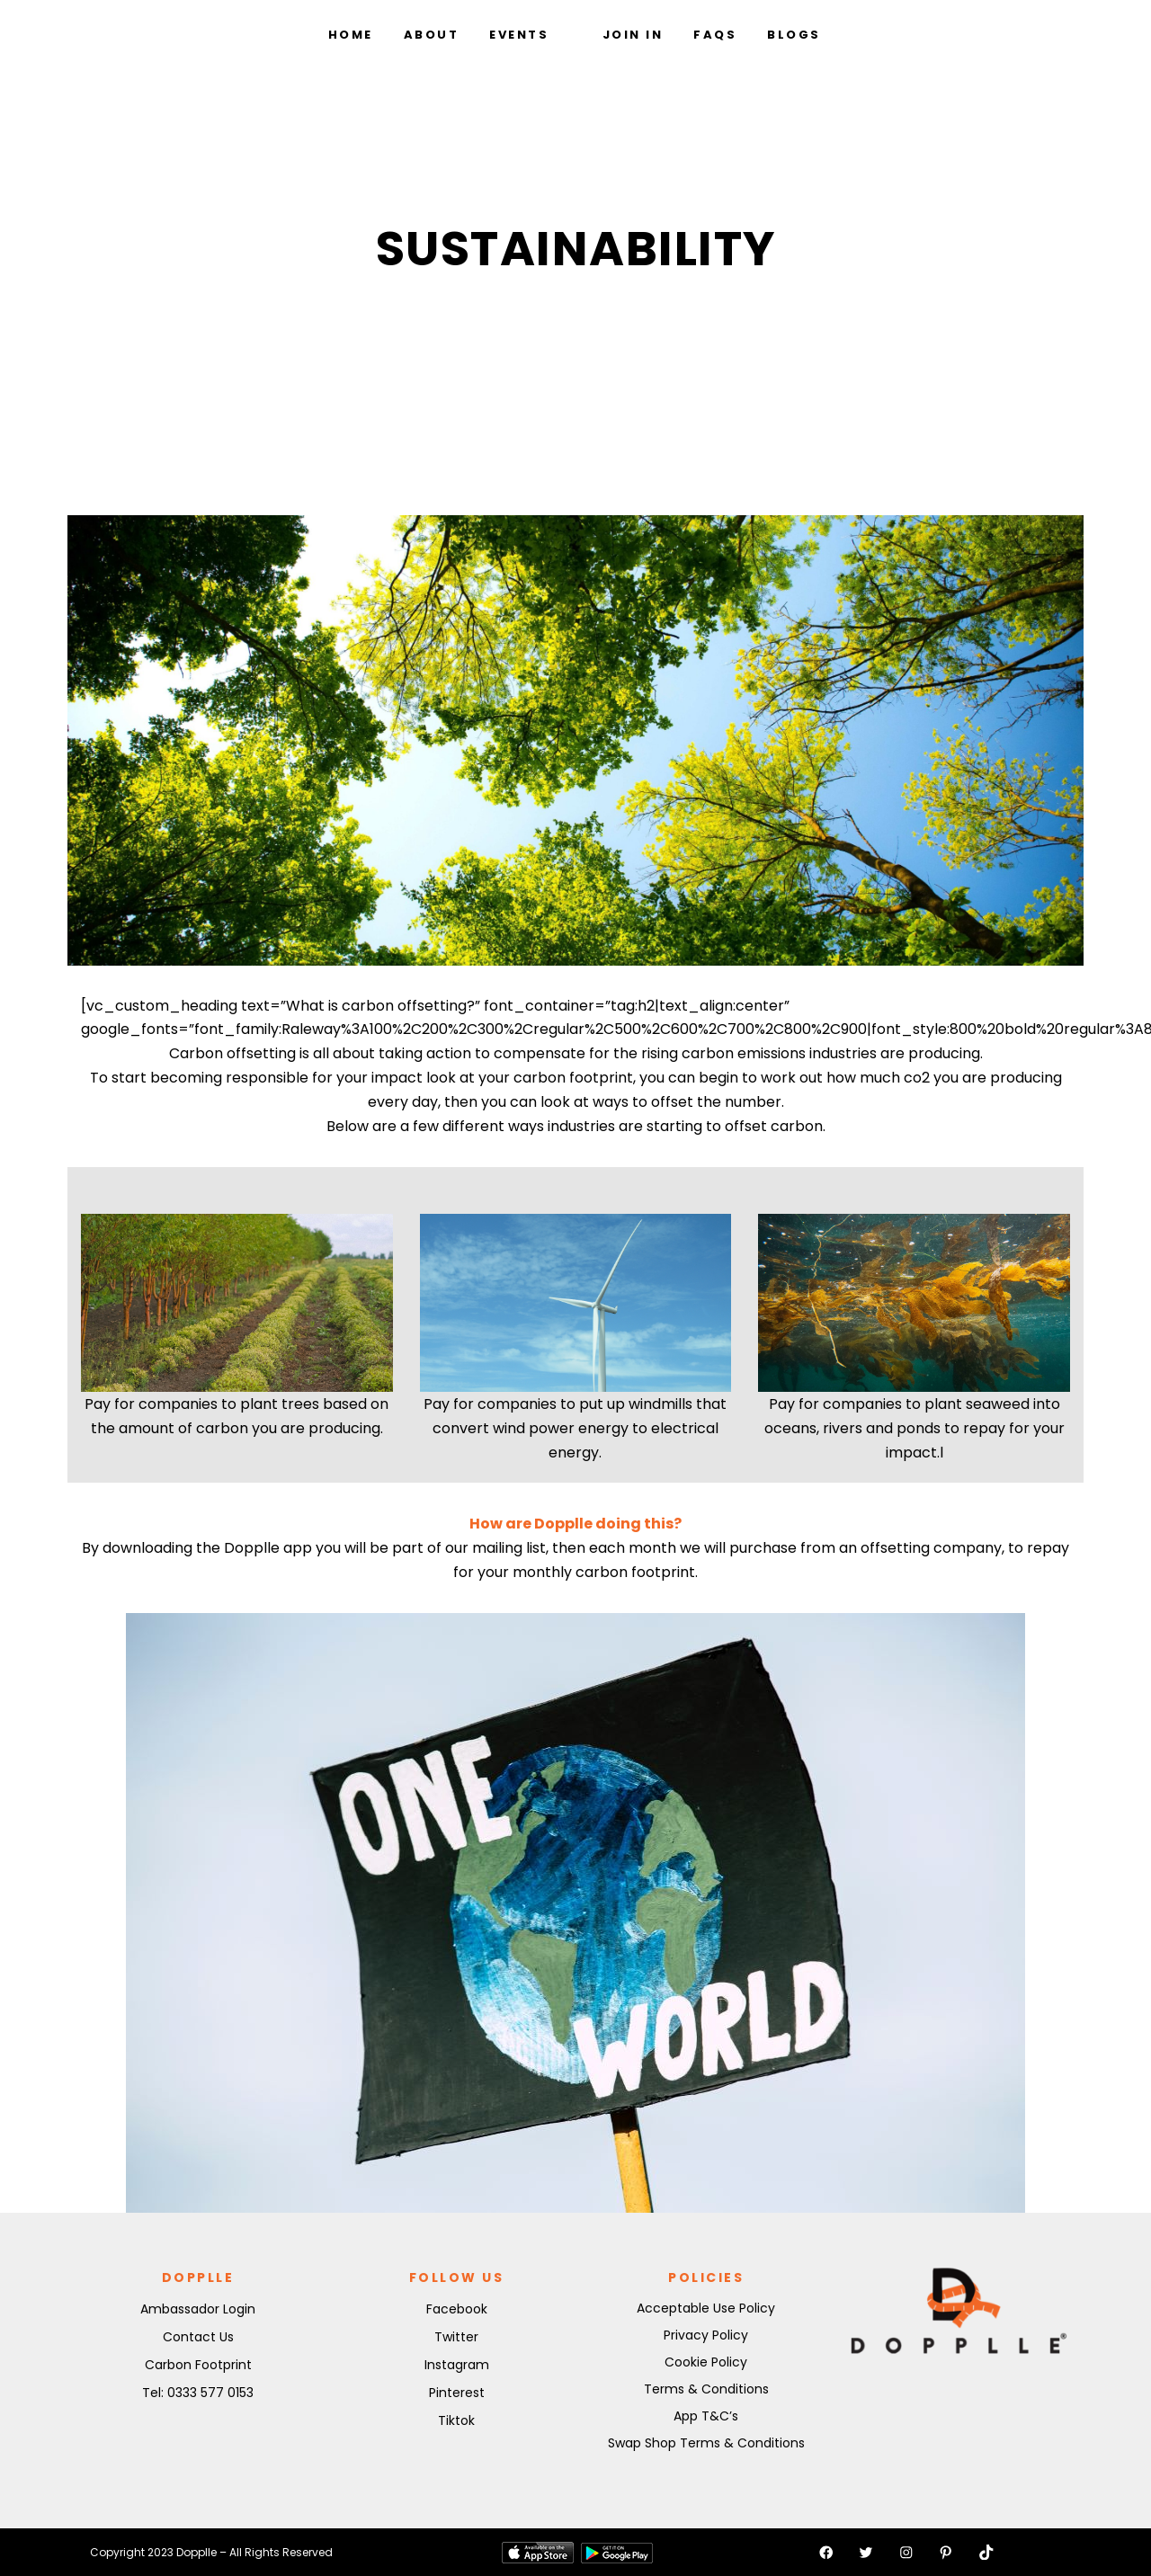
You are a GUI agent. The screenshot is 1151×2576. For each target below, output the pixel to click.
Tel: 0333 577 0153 (198, 2393)
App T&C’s (706, 2416)
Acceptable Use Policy (706, 2308)
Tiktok (456, 2420)
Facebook (456, 2309)
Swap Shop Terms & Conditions (706, 2443)
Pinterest (457, 2393)
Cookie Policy (706, 2362)
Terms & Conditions (706, 2389)
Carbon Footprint (198, 2365)
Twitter (456, 2337)
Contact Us (198, 2337)
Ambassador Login (197, 2309)
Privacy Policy (706, 2335)
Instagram (456, 2365)
